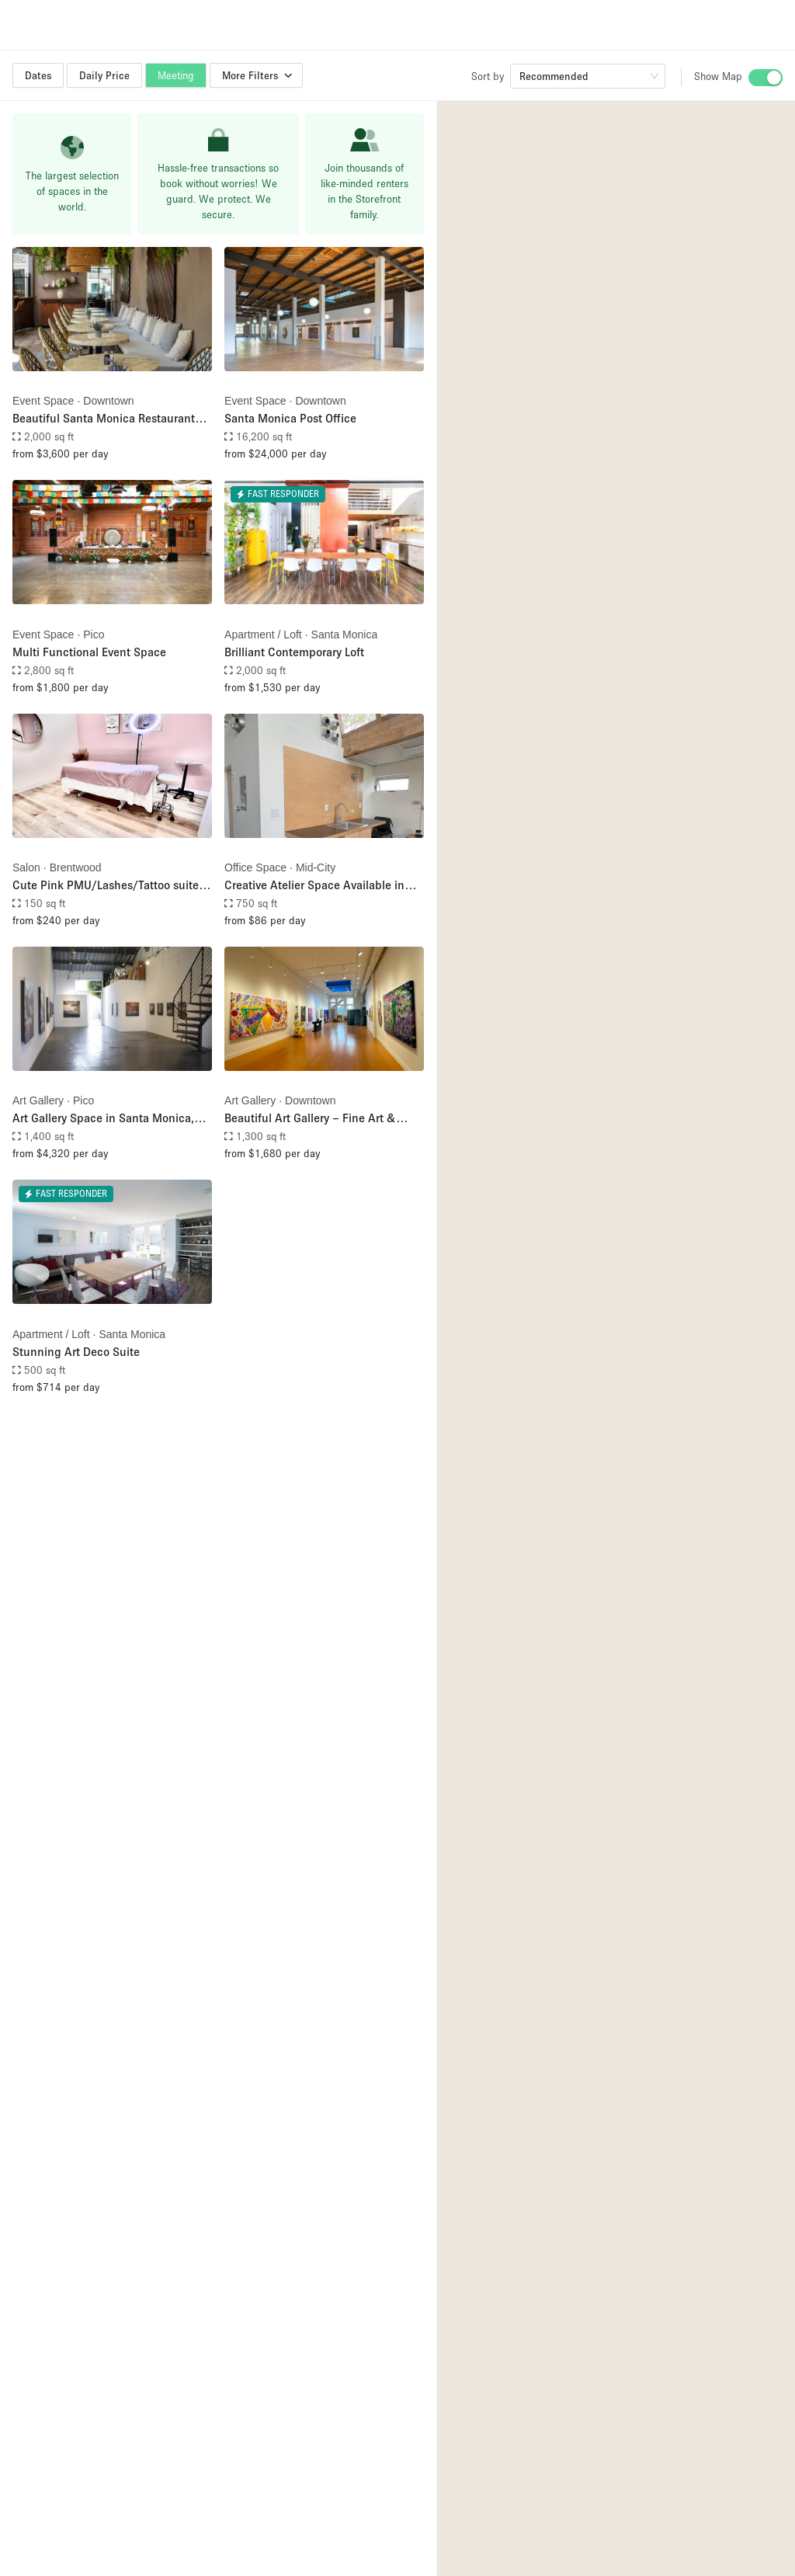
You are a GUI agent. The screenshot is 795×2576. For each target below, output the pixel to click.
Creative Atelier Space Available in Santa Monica (314, 886)
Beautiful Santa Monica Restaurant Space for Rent (103, 419)
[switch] (765, 77)
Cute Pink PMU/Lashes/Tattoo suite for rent (105, 886)
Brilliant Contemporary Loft (294, 652)
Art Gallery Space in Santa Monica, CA (103, 1119)
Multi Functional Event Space (89, 652)
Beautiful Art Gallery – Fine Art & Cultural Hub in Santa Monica (310, 1119)
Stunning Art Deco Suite (76, 1351)
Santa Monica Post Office (290, 418)
